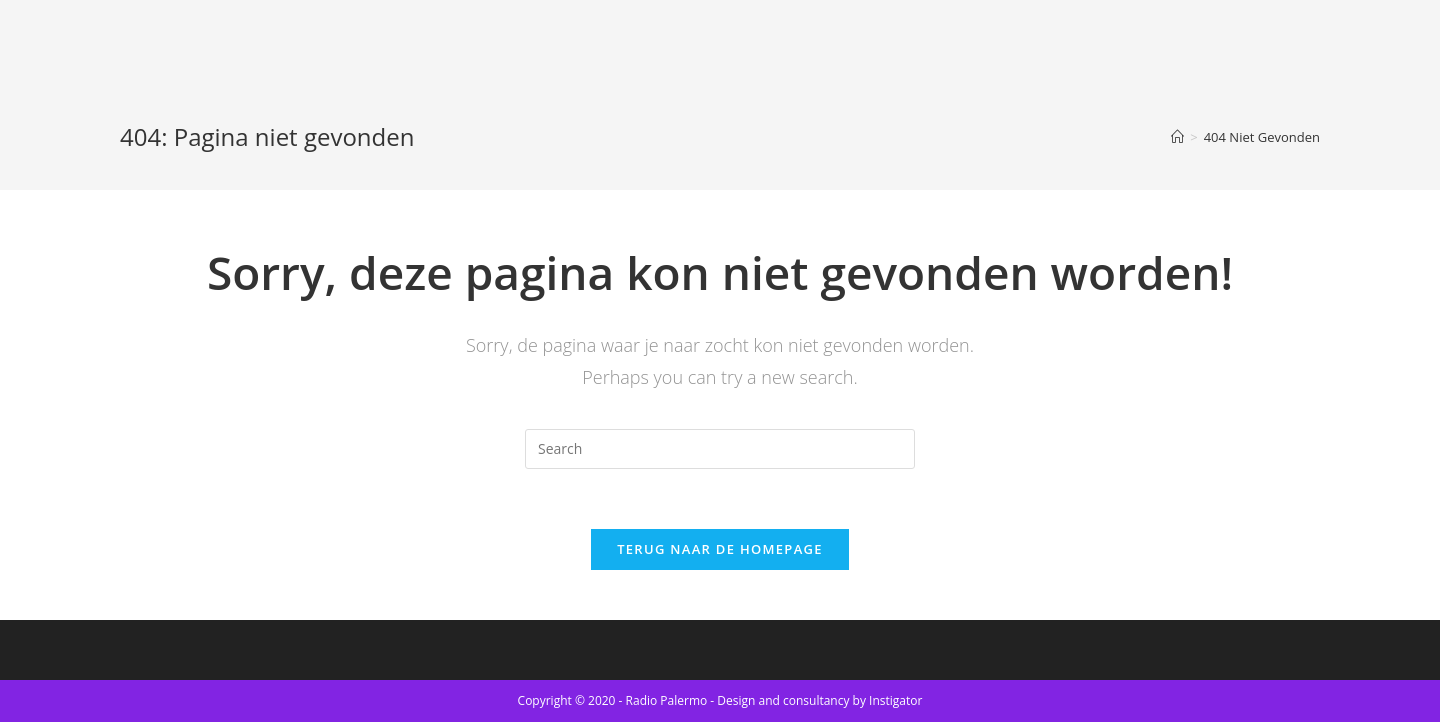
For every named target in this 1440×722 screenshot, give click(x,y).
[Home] (1177, 137)
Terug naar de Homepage (720, 549)
